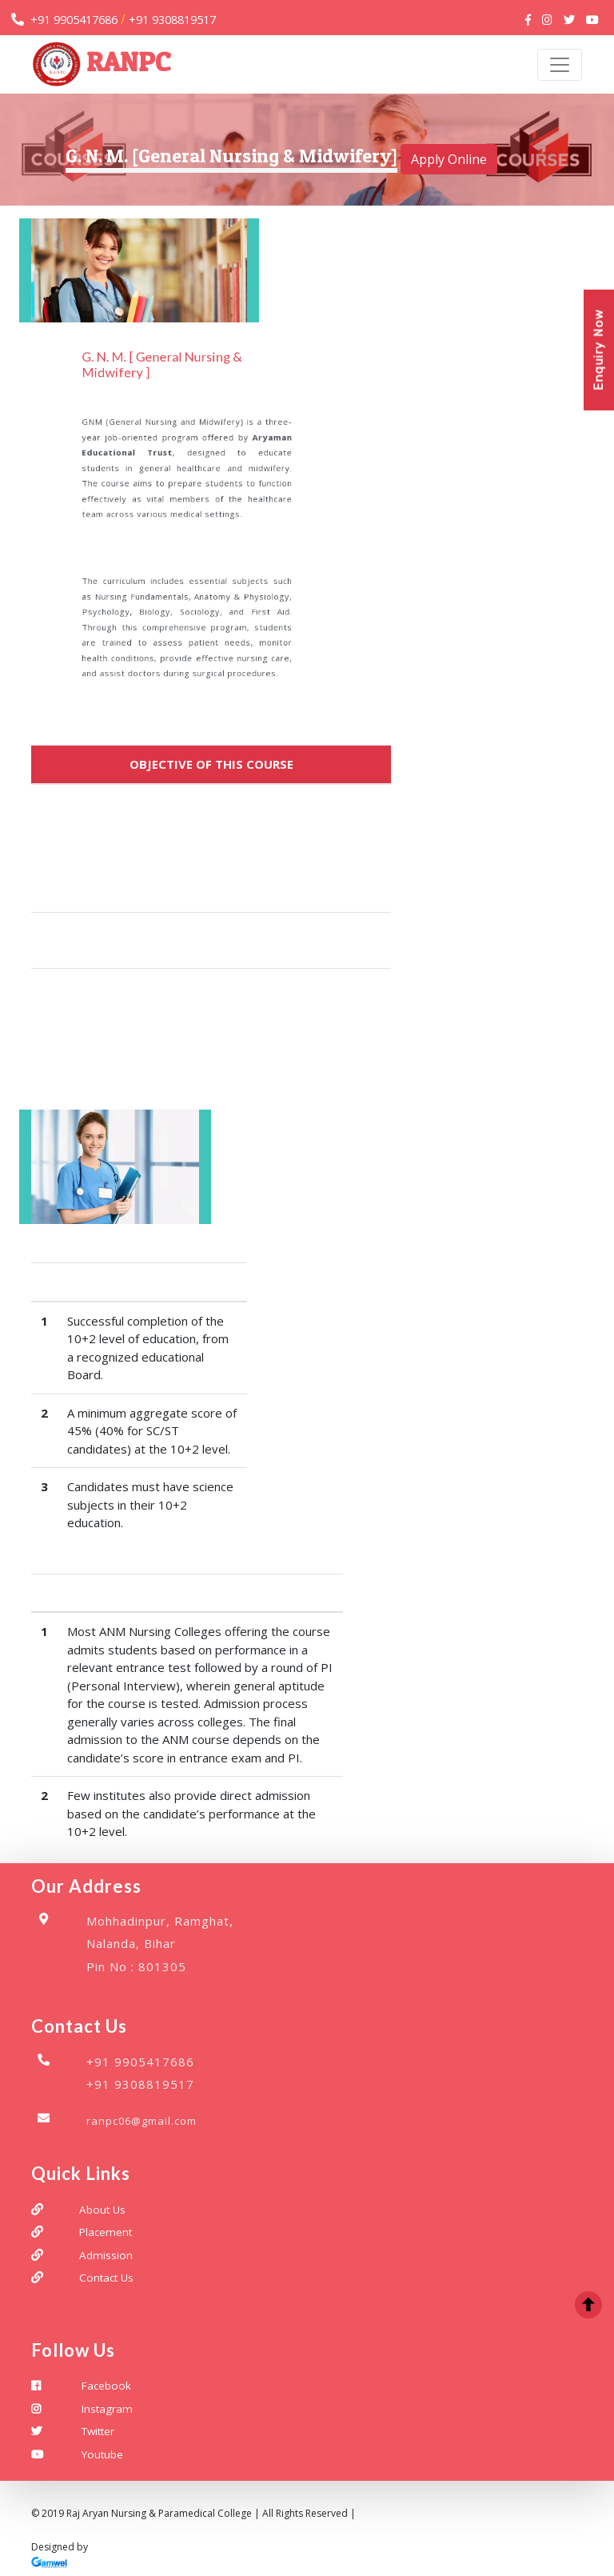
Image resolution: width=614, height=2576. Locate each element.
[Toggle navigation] (559, 65)
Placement (105, 2233)
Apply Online (449, 160)
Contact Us (106, 2278)
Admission (106, 2256)
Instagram (107, 2409)
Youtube (102, 2454)
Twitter (98, 2432)
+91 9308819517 (172, 19)
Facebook (106, 2386)
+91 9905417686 (74, 19)
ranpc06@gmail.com (141, 2121)
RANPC (101, 65)
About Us (102, 2210)
